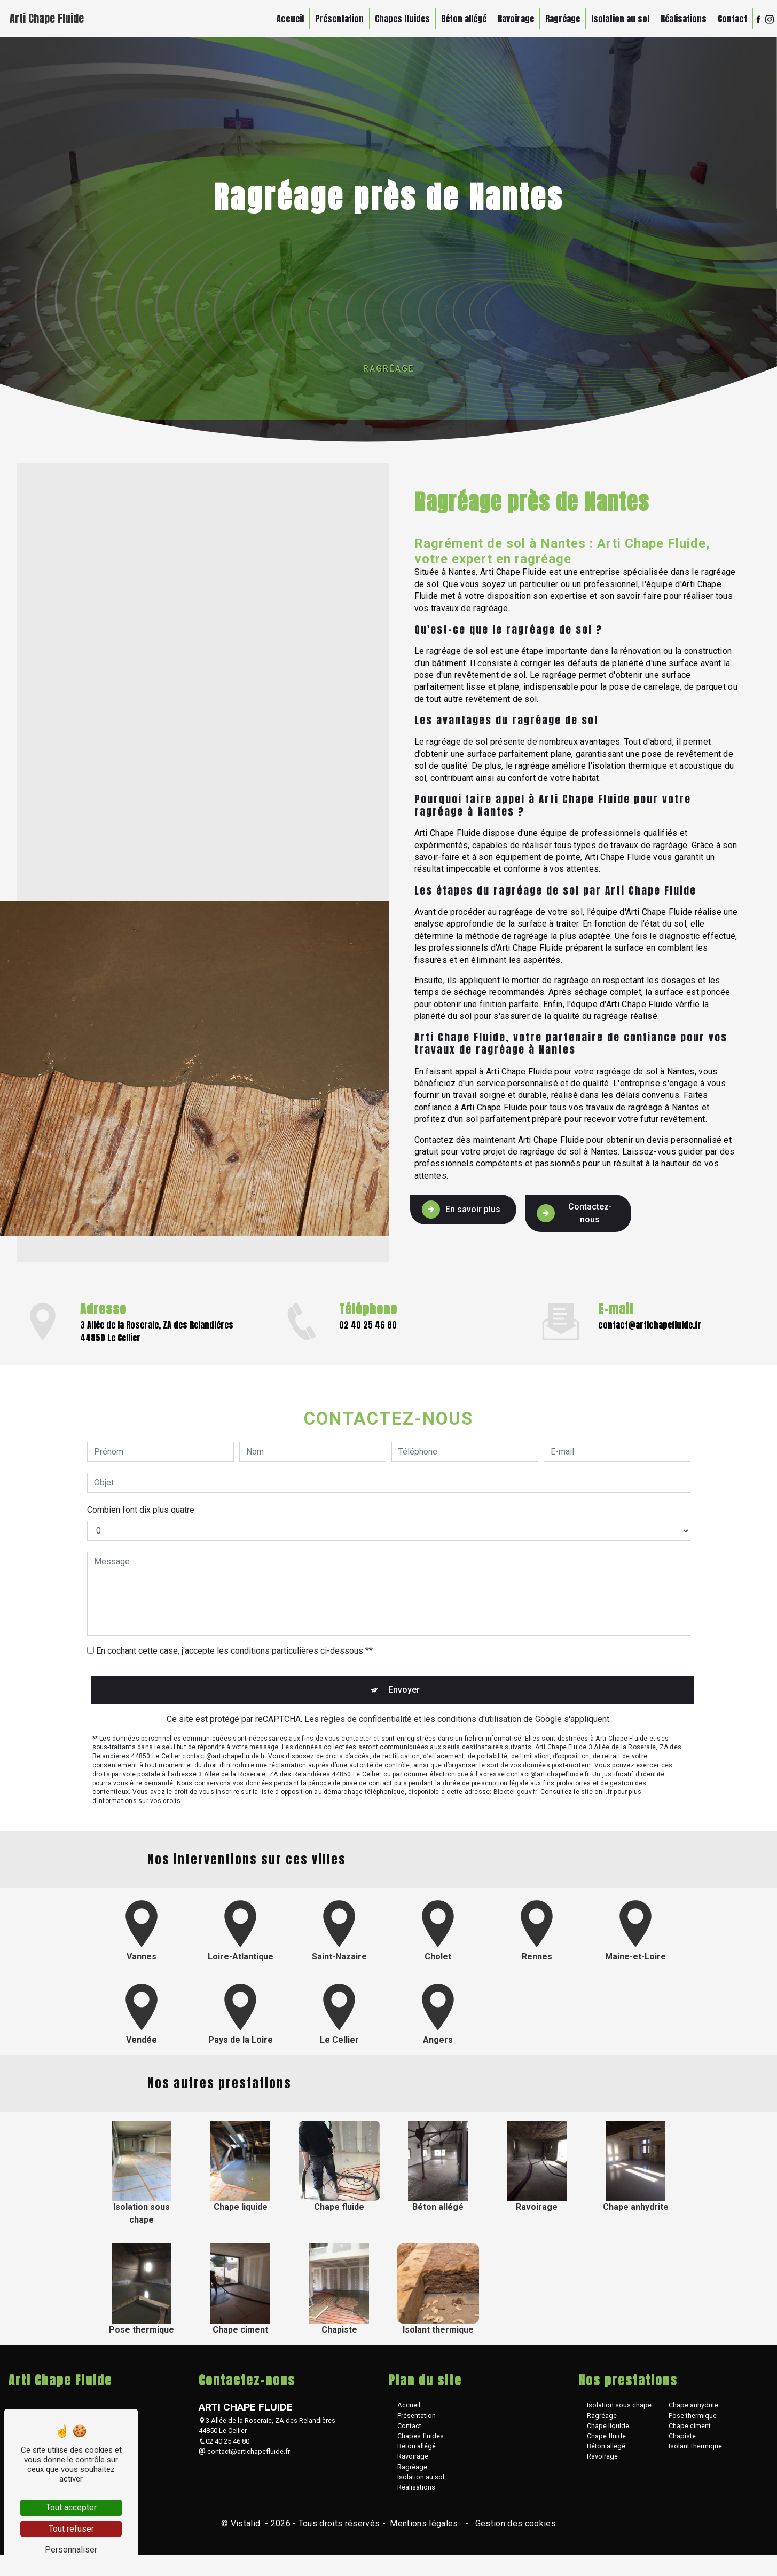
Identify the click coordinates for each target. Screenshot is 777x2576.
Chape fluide (606, 2441)
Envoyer (400, 1638)
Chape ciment (690, 2431)
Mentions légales (424, 2529)
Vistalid (247, 2529)
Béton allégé (457, 18)
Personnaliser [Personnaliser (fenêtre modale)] (71, 2550)
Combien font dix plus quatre (140, 1458)
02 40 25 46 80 (224, 2447)
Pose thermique (693, 2421)
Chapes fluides (395, 18)
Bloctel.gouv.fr (515, 1744)
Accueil (283, 18)
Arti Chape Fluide (54, 18)
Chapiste (682, 2441)
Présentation (332, 18)
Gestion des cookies (514, 2529)
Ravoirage (509, 18)
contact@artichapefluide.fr (244, 2457)
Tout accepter (71, 2507)
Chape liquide (608, 2431)
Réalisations (677, 18)
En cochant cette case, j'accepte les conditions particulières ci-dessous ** (234, 1599)
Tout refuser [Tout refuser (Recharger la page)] (71, 2529)
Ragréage (555, 18)
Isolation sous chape (619, 2411)
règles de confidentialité (366, 1671)
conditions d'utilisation (479, 1671)
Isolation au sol (613, 18)
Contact (725, 18)
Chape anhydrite (693, 2411)
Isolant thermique (695, 2451)
